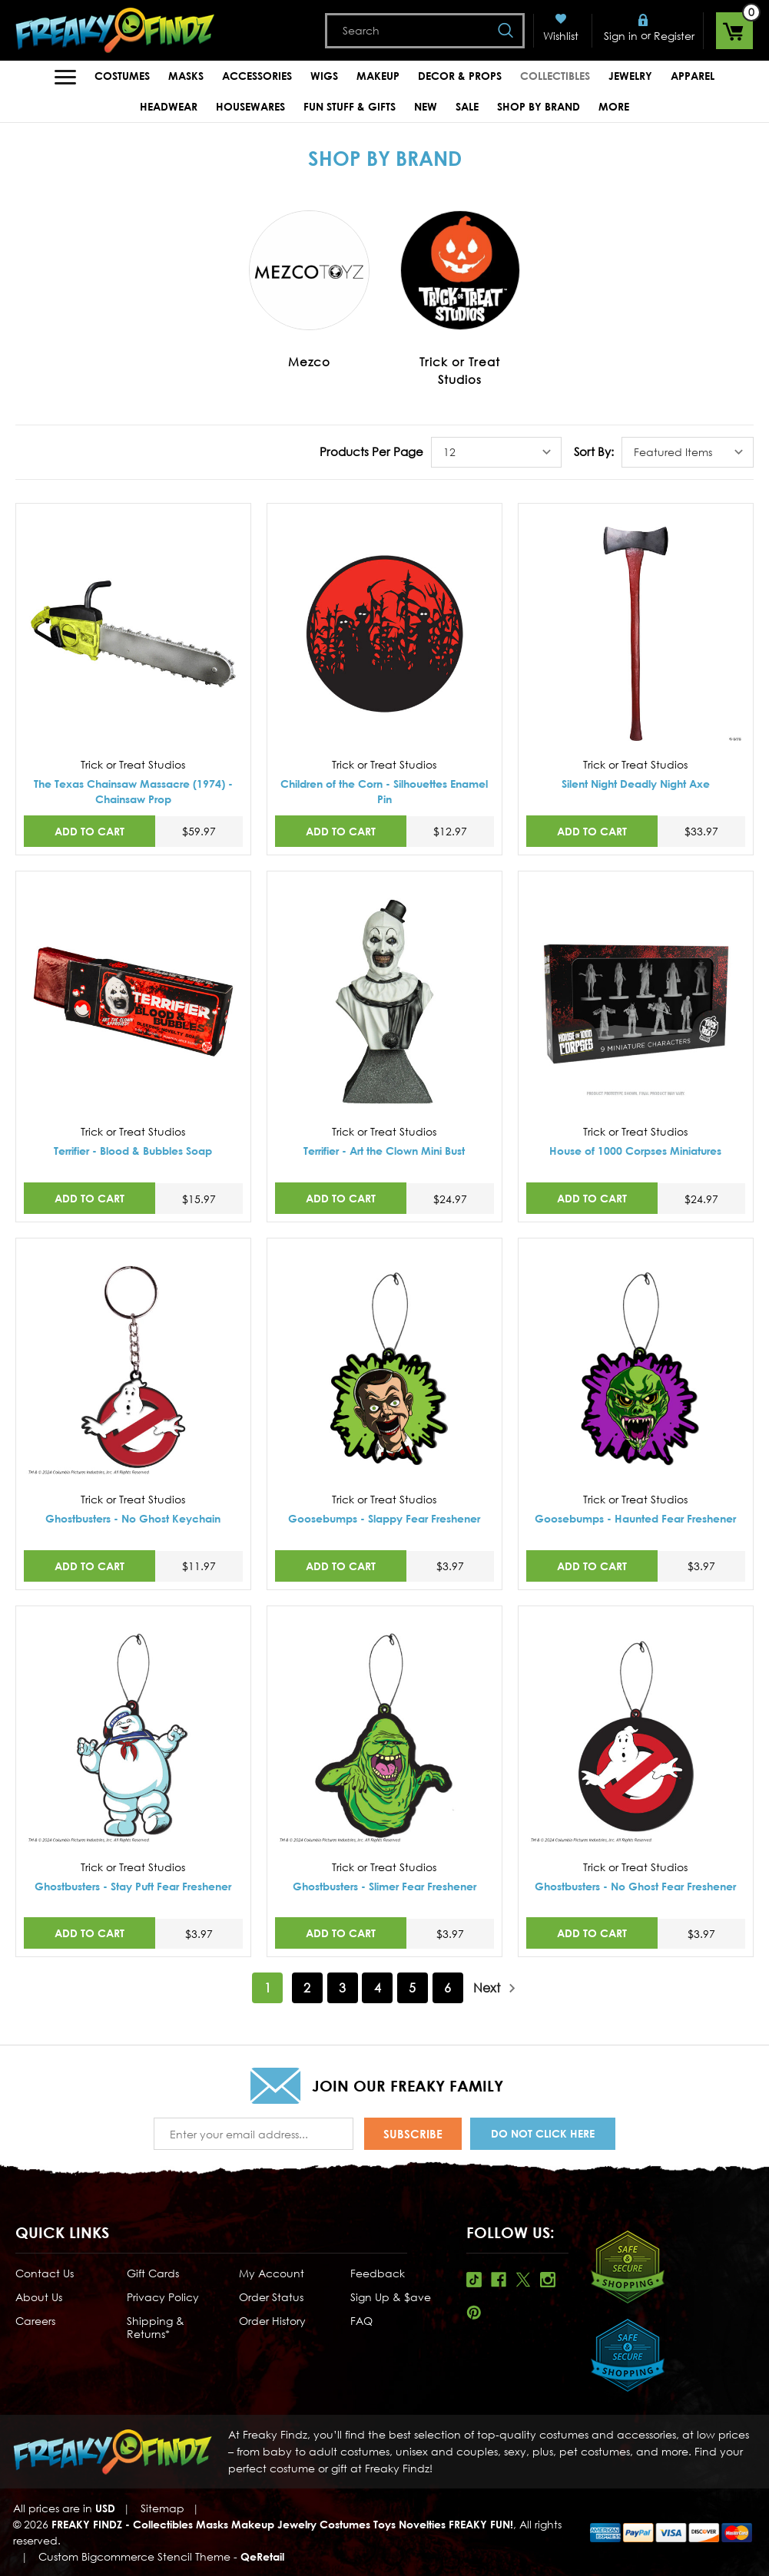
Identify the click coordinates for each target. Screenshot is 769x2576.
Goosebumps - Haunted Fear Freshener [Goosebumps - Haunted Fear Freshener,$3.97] (635, 1518)
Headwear (168, 106)
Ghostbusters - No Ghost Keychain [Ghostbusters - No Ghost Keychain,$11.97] (132, 1518)
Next (494, 1988)
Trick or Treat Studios (459, 370)
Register (674, 35)
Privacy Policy (163, 2296)
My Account (271, 2273)
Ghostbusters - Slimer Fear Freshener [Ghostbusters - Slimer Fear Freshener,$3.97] (384, 1886)
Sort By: (594, 451)
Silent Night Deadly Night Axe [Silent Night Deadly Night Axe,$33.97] (636, 783)
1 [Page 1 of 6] (267, 1988)
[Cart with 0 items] (734, 30)
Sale (467, 106)
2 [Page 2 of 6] (306, 1988)
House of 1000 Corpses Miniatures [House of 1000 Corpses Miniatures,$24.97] (635, 1150)
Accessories (257, 75)
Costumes (122, 75)
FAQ (361, 2320)
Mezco (309, 362)
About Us (38, 2296)
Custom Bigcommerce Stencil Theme (134, 2556)
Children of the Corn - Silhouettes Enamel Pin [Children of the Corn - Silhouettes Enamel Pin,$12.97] (384, 791)
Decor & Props (460, 75)
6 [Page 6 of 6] (447, 1988)
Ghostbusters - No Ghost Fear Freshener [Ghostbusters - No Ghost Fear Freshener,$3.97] (635, 1886)
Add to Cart (89, 831)
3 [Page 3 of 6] (342, 1988)
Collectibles (555, 75)
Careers (35, 2320)
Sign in (621, 35)
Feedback (377, 2273)
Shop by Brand (538, 106)
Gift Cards (153, 2273)
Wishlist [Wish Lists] (560, 35)
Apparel (692, 75)
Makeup (377, 75)
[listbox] (496, 452)
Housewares (250, 106)
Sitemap (162, 2508)
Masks (186, 75)
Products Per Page (371, 451)
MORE (613, 106)
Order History (272, 2320)
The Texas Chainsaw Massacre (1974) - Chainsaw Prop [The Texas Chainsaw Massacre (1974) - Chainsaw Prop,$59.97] (133, 791)
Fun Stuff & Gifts (349, 106)
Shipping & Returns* (155, 2327)
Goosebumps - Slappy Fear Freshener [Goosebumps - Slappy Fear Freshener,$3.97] (384, 1518)
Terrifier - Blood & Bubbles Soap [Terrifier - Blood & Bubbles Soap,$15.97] (133, 1150)
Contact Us (44, 2273)
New (425, 106)
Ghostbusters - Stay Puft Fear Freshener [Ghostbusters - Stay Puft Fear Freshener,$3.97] (133, 1886)
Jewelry (630, 75)
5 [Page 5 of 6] (412, 1988)
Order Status (271, 2296)
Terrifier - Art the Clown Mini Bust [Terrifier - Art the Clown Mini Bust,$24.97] (384, 1150)
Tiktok (474, 2279)
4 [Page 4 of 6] (377, 1988)
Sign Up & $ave (390, 2296)
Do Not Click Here (543, 2133)
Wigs (324, 75)
